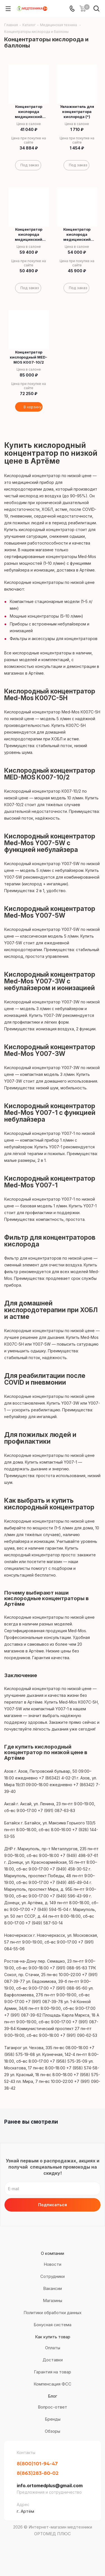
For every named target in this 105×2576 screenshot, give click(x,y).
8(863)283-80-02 (38, 2473)
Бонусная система (52, 2324)
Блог (52, 2396)
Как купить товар (52, 2336)
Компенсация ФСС (52, 2384)
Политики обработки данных (52, 2312)
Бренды (52, 2419)
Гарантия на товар (52, 2372)
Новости (52, 2264)
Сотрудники (52, 2276)
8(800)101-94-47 (37, 2463)
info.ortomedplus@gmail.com (50, 2485)
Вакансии (52, 2288)
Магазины (52, 2300)
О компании (52, 2253)
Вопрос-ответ (52, 2407)
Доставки (53, 2359)
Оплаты (52, 2347)
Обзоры (52, 2431)
